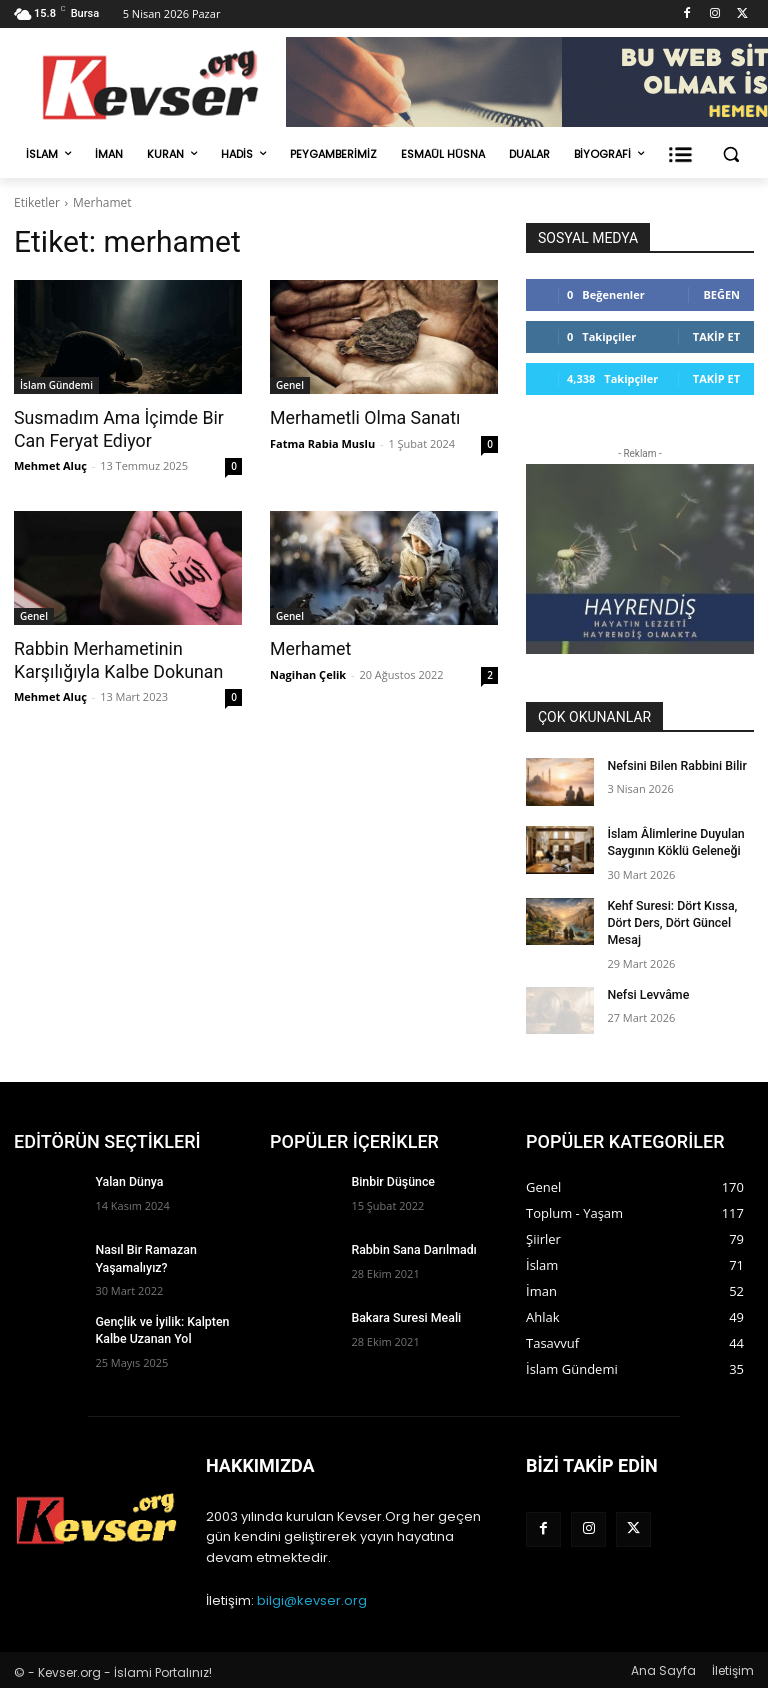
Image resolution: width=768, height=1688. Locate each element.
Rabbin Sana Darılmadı (412, 1248)
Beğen (721, 294)
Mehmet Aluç (50, 464)
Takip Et (716, 336)
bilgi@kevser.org (312, 1597)
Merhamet (309, 648)
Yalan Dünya (128, 1180)
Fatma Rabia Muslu (322, 442)
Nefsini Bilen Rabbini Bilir (674, 766)
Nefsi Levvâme (646, 992)
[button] (730, 154)
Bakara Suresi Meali (404, 1315)
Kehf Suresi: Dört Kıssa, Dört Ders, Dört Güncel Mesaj (670, 921)
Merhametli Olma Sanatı (361, 418)
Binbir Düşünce (391, 1180)
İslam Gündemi (56, 385)
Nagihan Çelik (308, 672)
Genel (290, 385)
